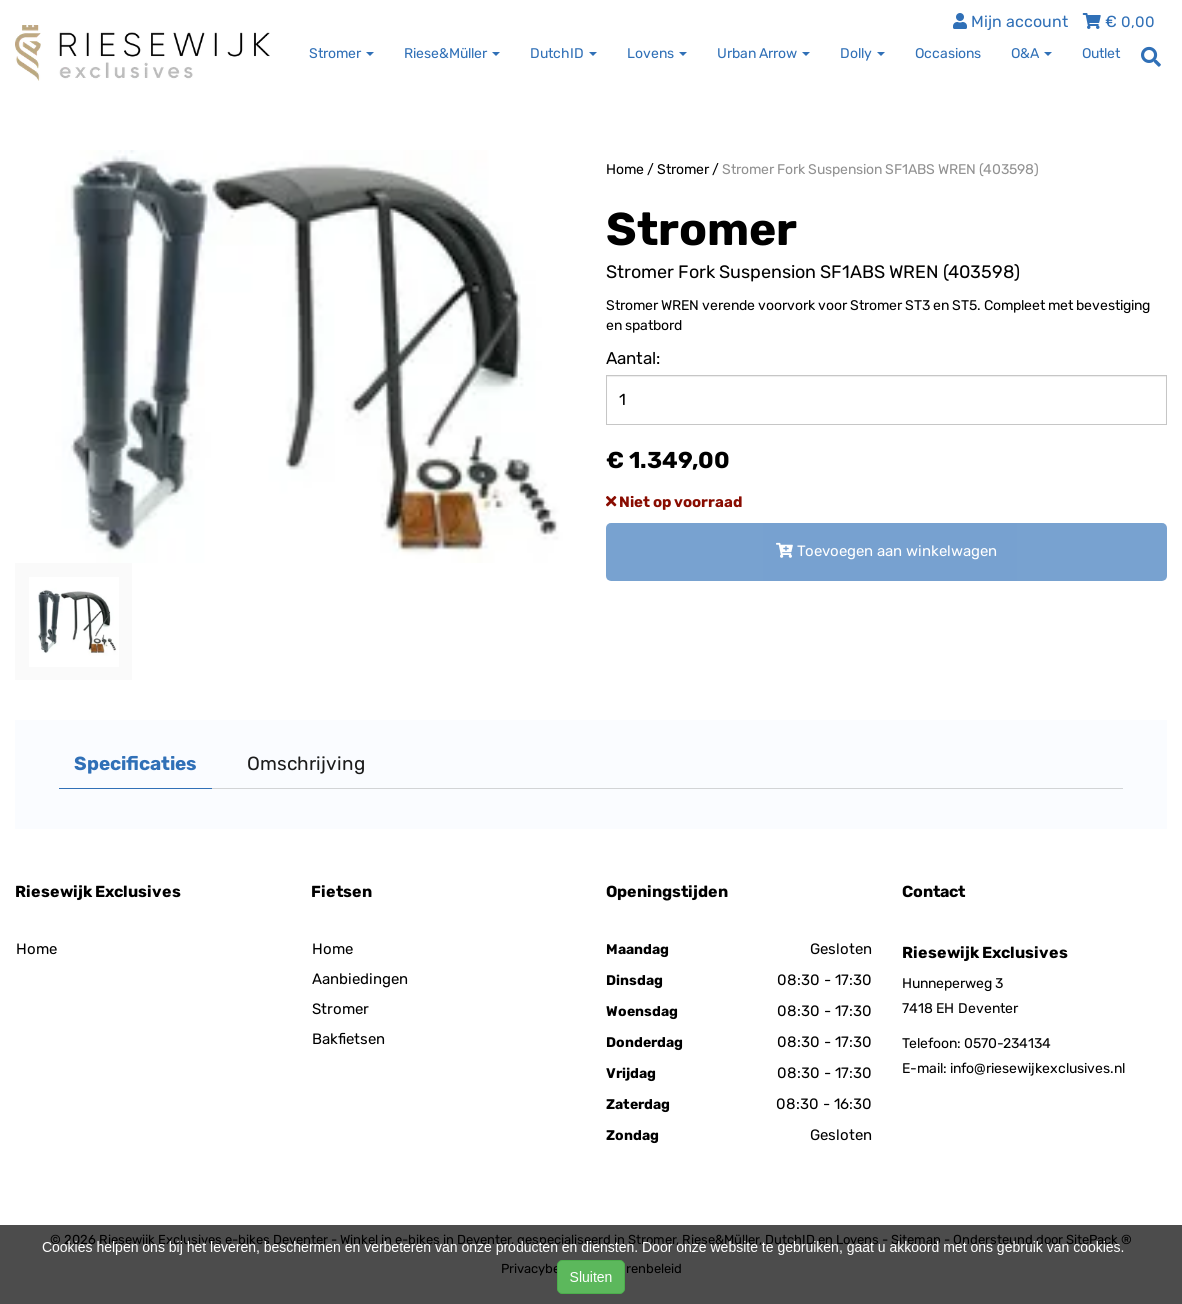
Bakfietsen (348, 1039)
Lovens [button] (657, 53)
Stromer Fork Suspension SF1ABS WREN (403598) (880, 169)
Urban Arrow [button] (763, 53)
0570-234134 (1007, 1043)
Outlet (1101, 53)
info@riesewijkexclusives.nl (1037, 1068)
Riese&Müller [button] (452, 53)
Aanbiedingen (360, 979)
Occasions (948, 53)
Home (625, 169)
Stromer (683, 169)
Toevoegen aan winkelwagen (886, 551)
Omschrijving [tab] (306, 763)
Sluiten (591, 1277)
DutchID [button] (563, 53)
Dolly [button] (862, 53)
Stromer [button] (341, 53)
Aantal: (633, 358)
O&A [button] (1031, 53)
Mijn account (1010, 21)
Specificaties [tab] (135, 763)
